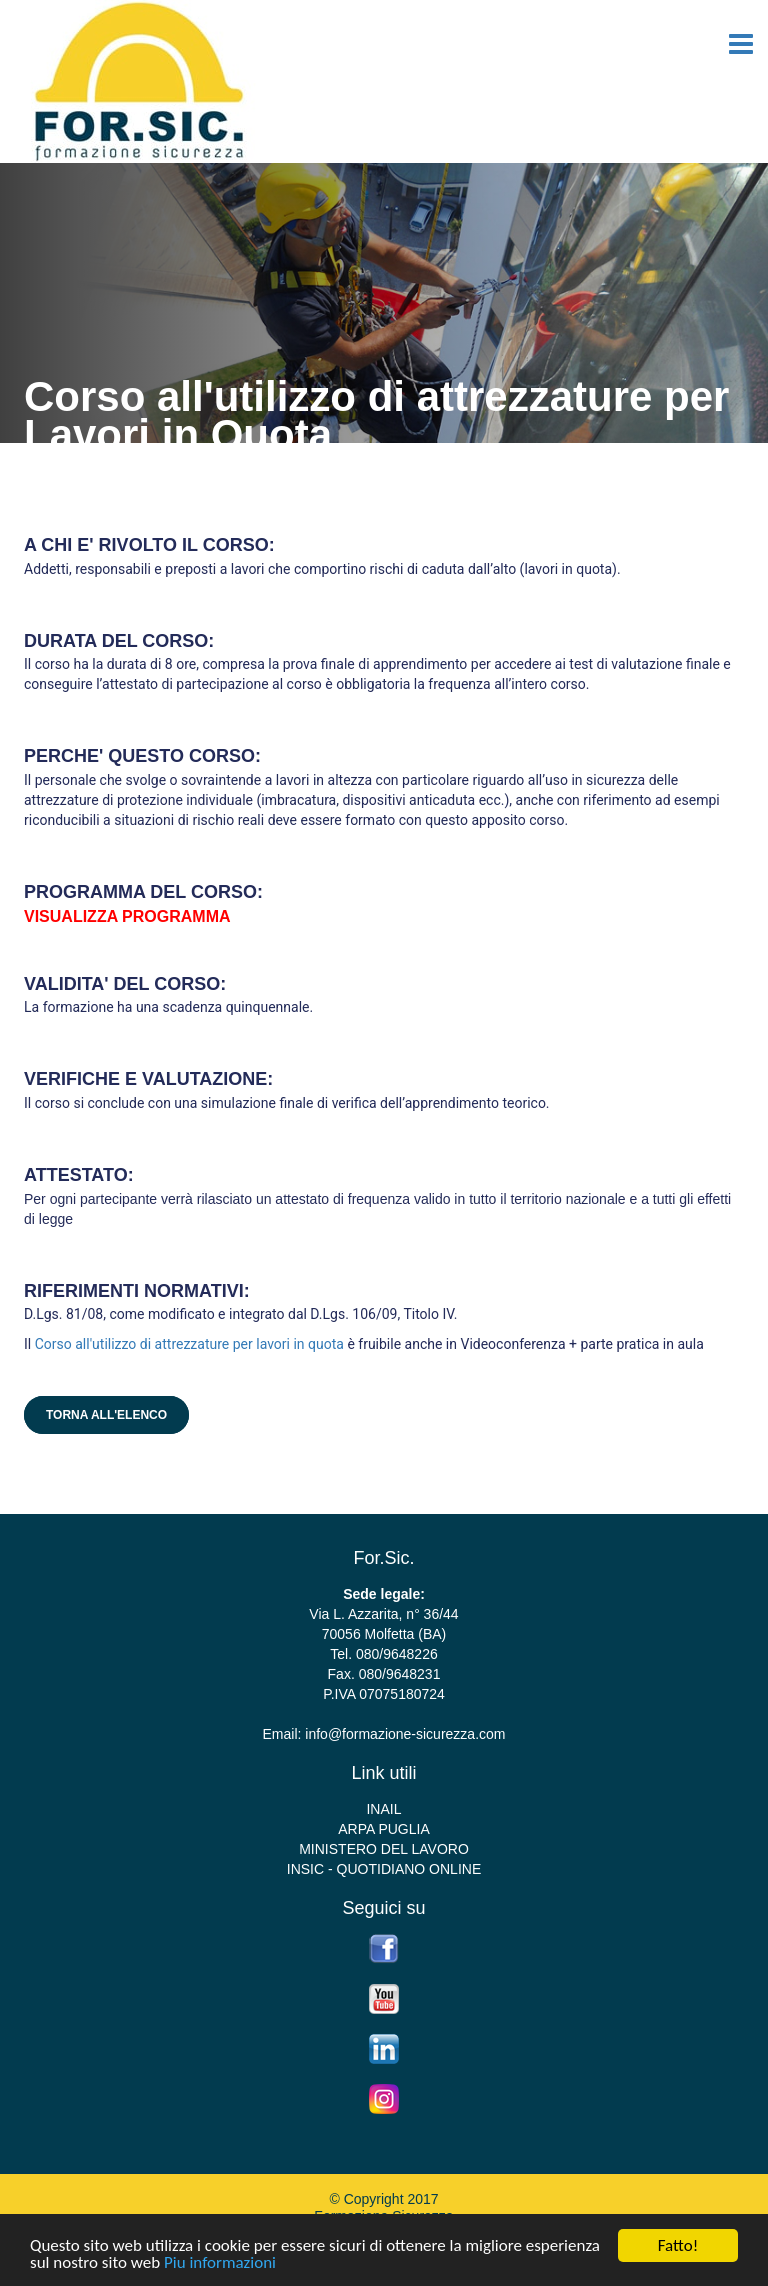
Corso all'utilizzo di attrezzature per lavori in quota (191, 1344)
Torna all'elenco (106, 1415)
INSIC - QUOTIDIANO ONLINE (384, 1869)
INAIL (383, 1809)
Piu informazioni (220, 2263)
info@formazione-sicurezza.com (405, 1734)
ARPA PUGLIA (384, 1829)
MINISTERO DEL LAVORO (384, 1849)
